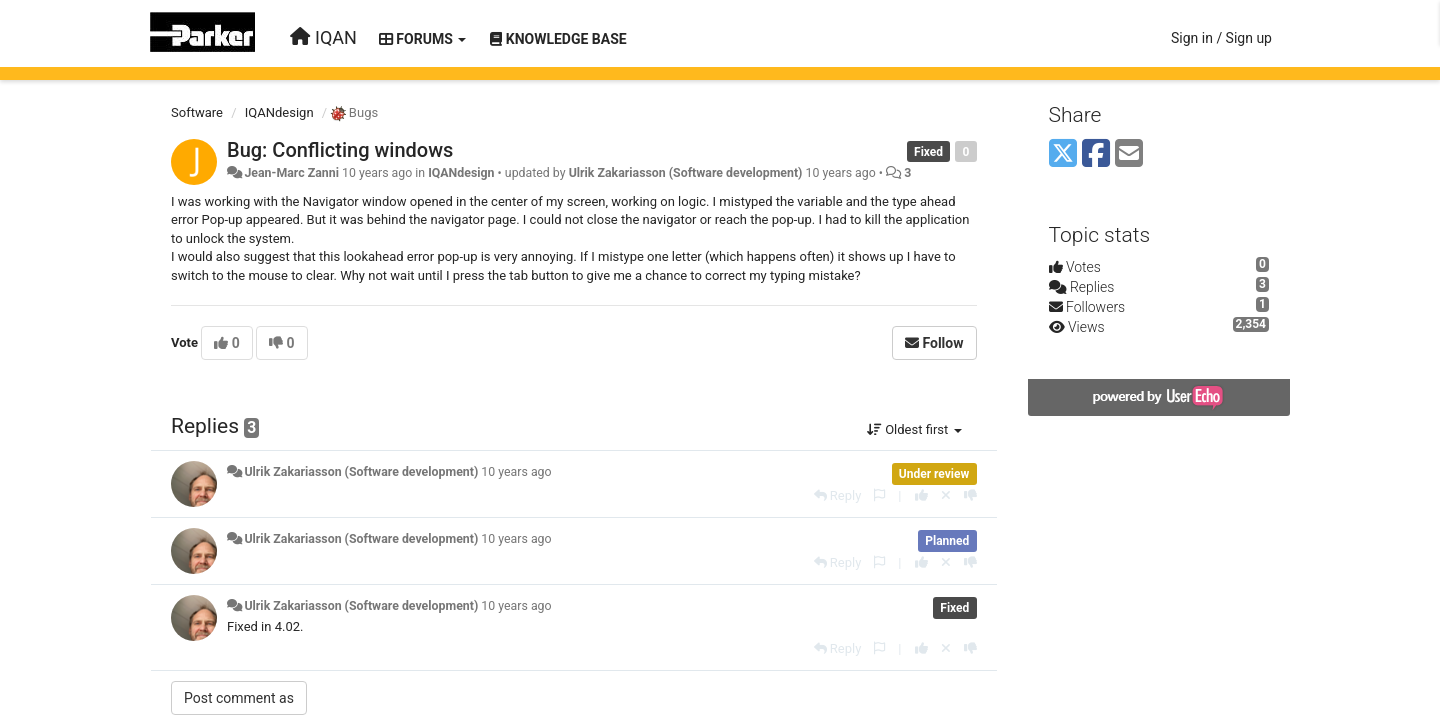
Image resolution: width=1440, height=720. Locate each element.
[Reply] (838, 495)
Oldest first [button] (914, 429)
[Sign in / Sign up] (1221, 38)
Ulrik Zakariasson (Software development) (686, 173)
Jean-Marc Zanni (291, 173)
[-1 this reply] (970, 495)
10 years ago (516, 472)
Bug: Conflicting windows (340, 150)
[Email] (1129, 154)
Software (197, 112)
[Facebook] (1096, 154)
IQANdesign (279, 112)
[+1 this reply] (921, 495)
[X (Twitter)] (1063, 154)
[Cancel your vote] (946, 495)
